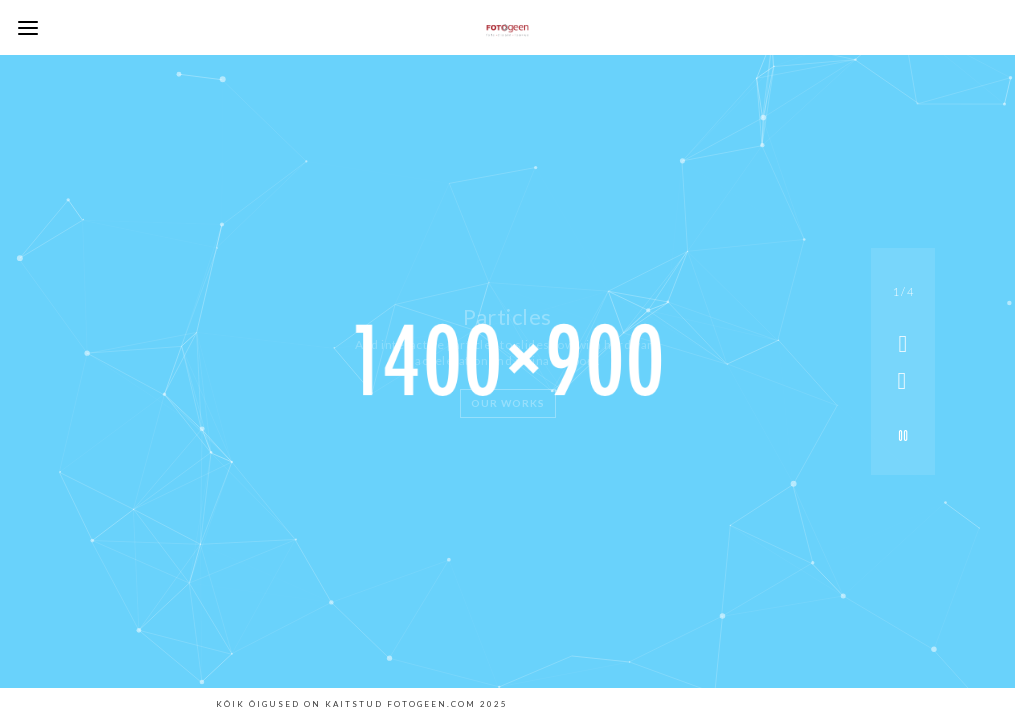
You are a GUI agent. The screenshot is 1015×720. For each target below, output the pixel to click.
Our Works (508, 403)
